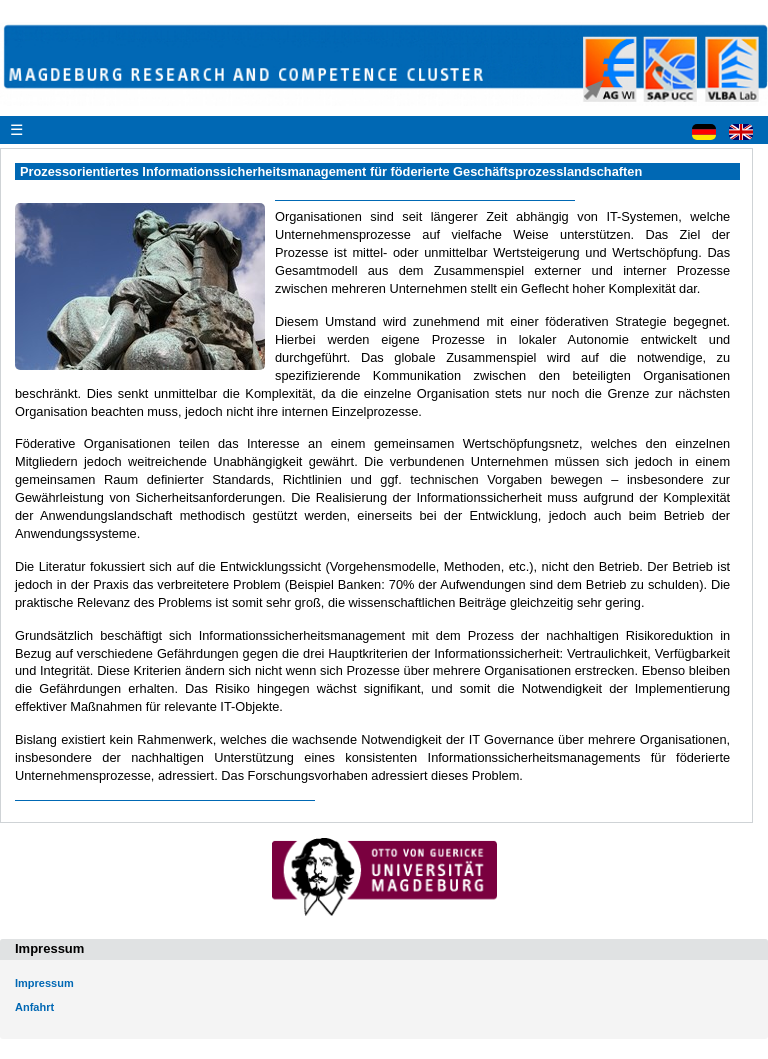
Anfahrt (34, 1007)
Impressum (44, 983)
